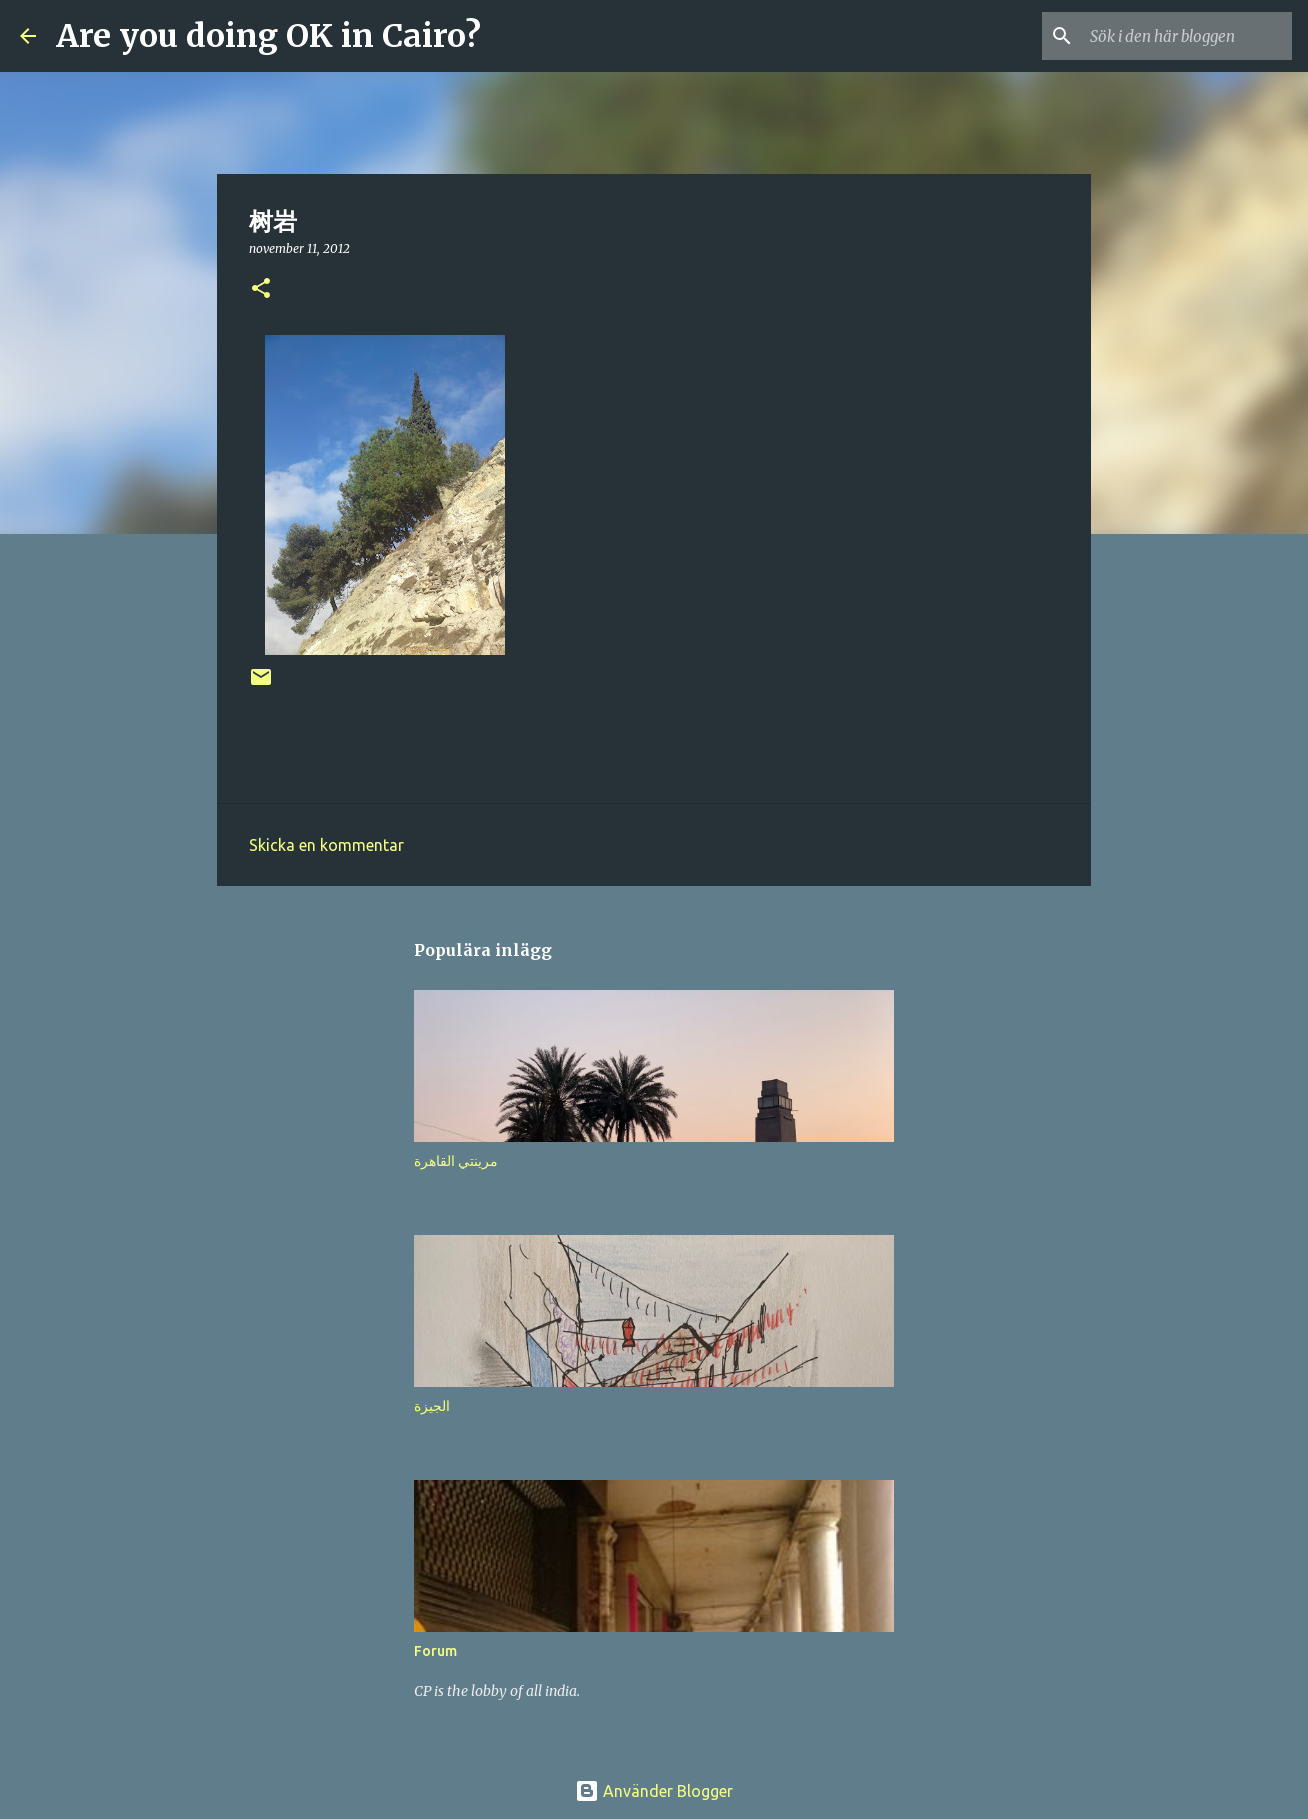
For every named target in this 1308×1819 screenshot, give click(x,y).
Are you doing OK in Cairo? (268, 36)
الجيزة (432, 1406)
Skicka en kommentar (326, 845)
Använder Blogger (654, 1791)
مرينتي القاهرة (456, 1161)
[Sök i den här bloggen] (1187, 36)
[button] (261, 289)
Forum (435, 1651)
